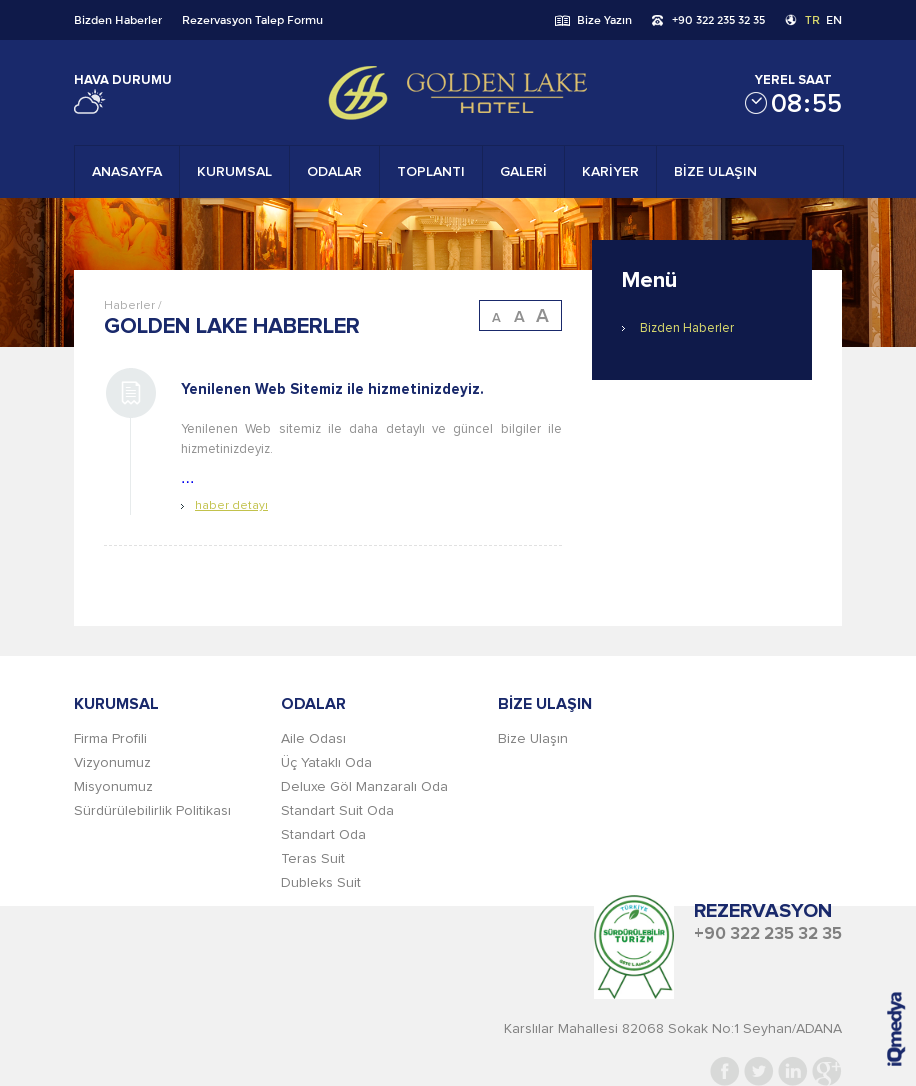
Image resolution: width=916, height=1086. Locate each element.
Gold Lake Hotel (457, 93)
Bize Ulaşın (533, 739)
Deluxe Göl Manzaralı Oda (364, 787)
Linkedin (793, 1071)
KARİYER (610, 172)
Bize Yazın (604, 20)
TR (812, 20)
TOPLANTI (431, 172)
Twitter (759, 1071)
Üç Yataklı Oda (326, 763)
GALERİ (523, 172)
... (371, 440)
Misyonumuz (113, 787)
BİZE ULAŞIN (715, 172)
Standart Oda (323, 835)
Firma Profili (110, 739)
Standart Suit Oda (337, 811)
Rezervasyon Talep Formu (252, 20)
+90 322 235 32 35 (718, 20)
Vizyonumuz (112, 763)
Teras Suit (313, 859)
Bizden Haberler (118, 20)
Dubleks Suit (321, 883)
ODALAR (334, 172)
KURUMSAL (234, 172)
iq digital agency (896, 1029)
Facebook (725, 1071)
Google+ (827, 1071)
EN (834, 20)
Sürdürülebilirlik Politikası (152, 811)
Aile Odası (313, 739)
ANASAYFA (127, 172)
